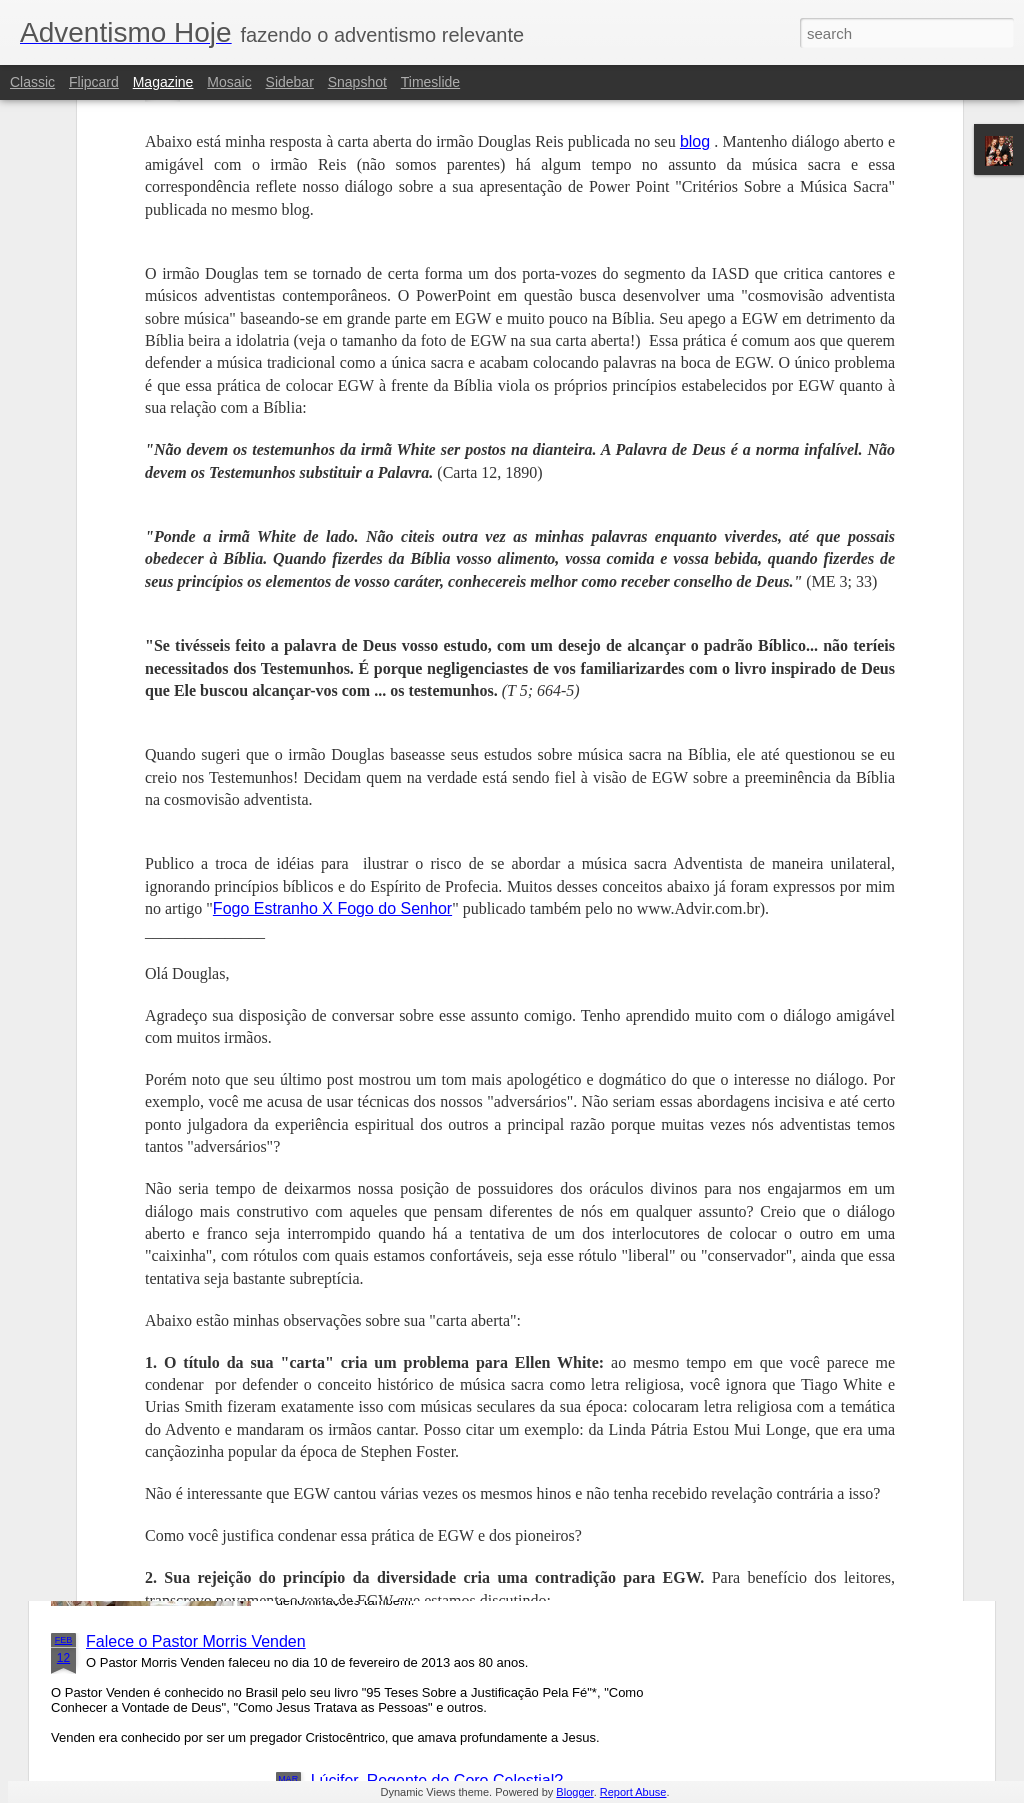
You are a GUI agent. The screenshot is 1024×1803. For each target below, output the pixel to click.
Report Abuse (633, 1792)
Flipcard (94, 82)
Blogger (574, 1792)
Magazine (163, 82)
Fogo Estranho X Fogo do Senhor (332, 599)
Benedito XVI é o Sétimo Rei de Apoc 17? (459, 1414)
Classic (32, 82)
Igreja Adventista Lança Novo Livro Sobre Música (486, 1187)
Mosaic (229, 82)
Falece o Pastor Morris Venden (196, 1641)
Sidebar (290, 82)
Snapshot (357, 82)
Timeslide (430, 82)
